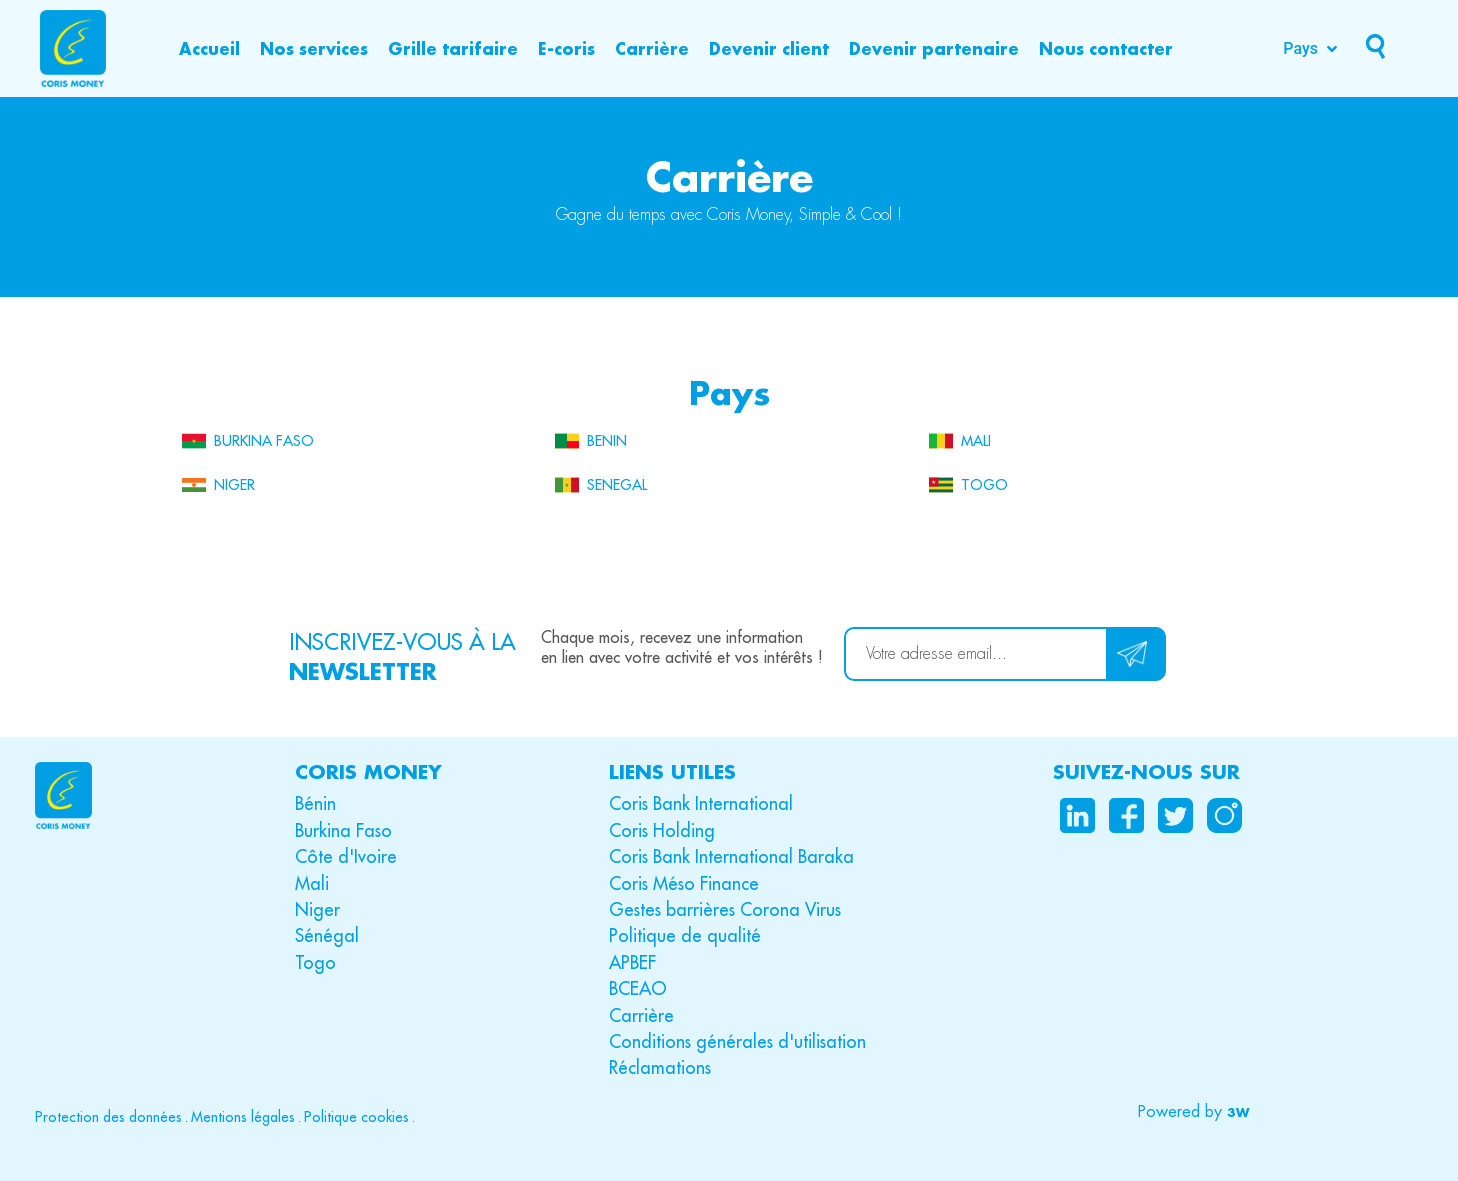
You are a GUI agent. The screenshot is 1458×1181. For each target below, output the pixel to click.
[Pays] (1312, 49)
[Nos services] (314, 49)
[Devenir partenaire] (934, 49)
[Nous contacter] (1106, 49)
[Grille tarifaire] (453, 49)
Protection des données (108, 1117)
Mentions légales (243, 1117)
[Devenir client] (769, 49)
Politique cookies (356, 1117)
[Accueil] (209, 49)
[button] (1193, 1112)
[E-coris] (566, 49)
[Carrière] (652, 49)
